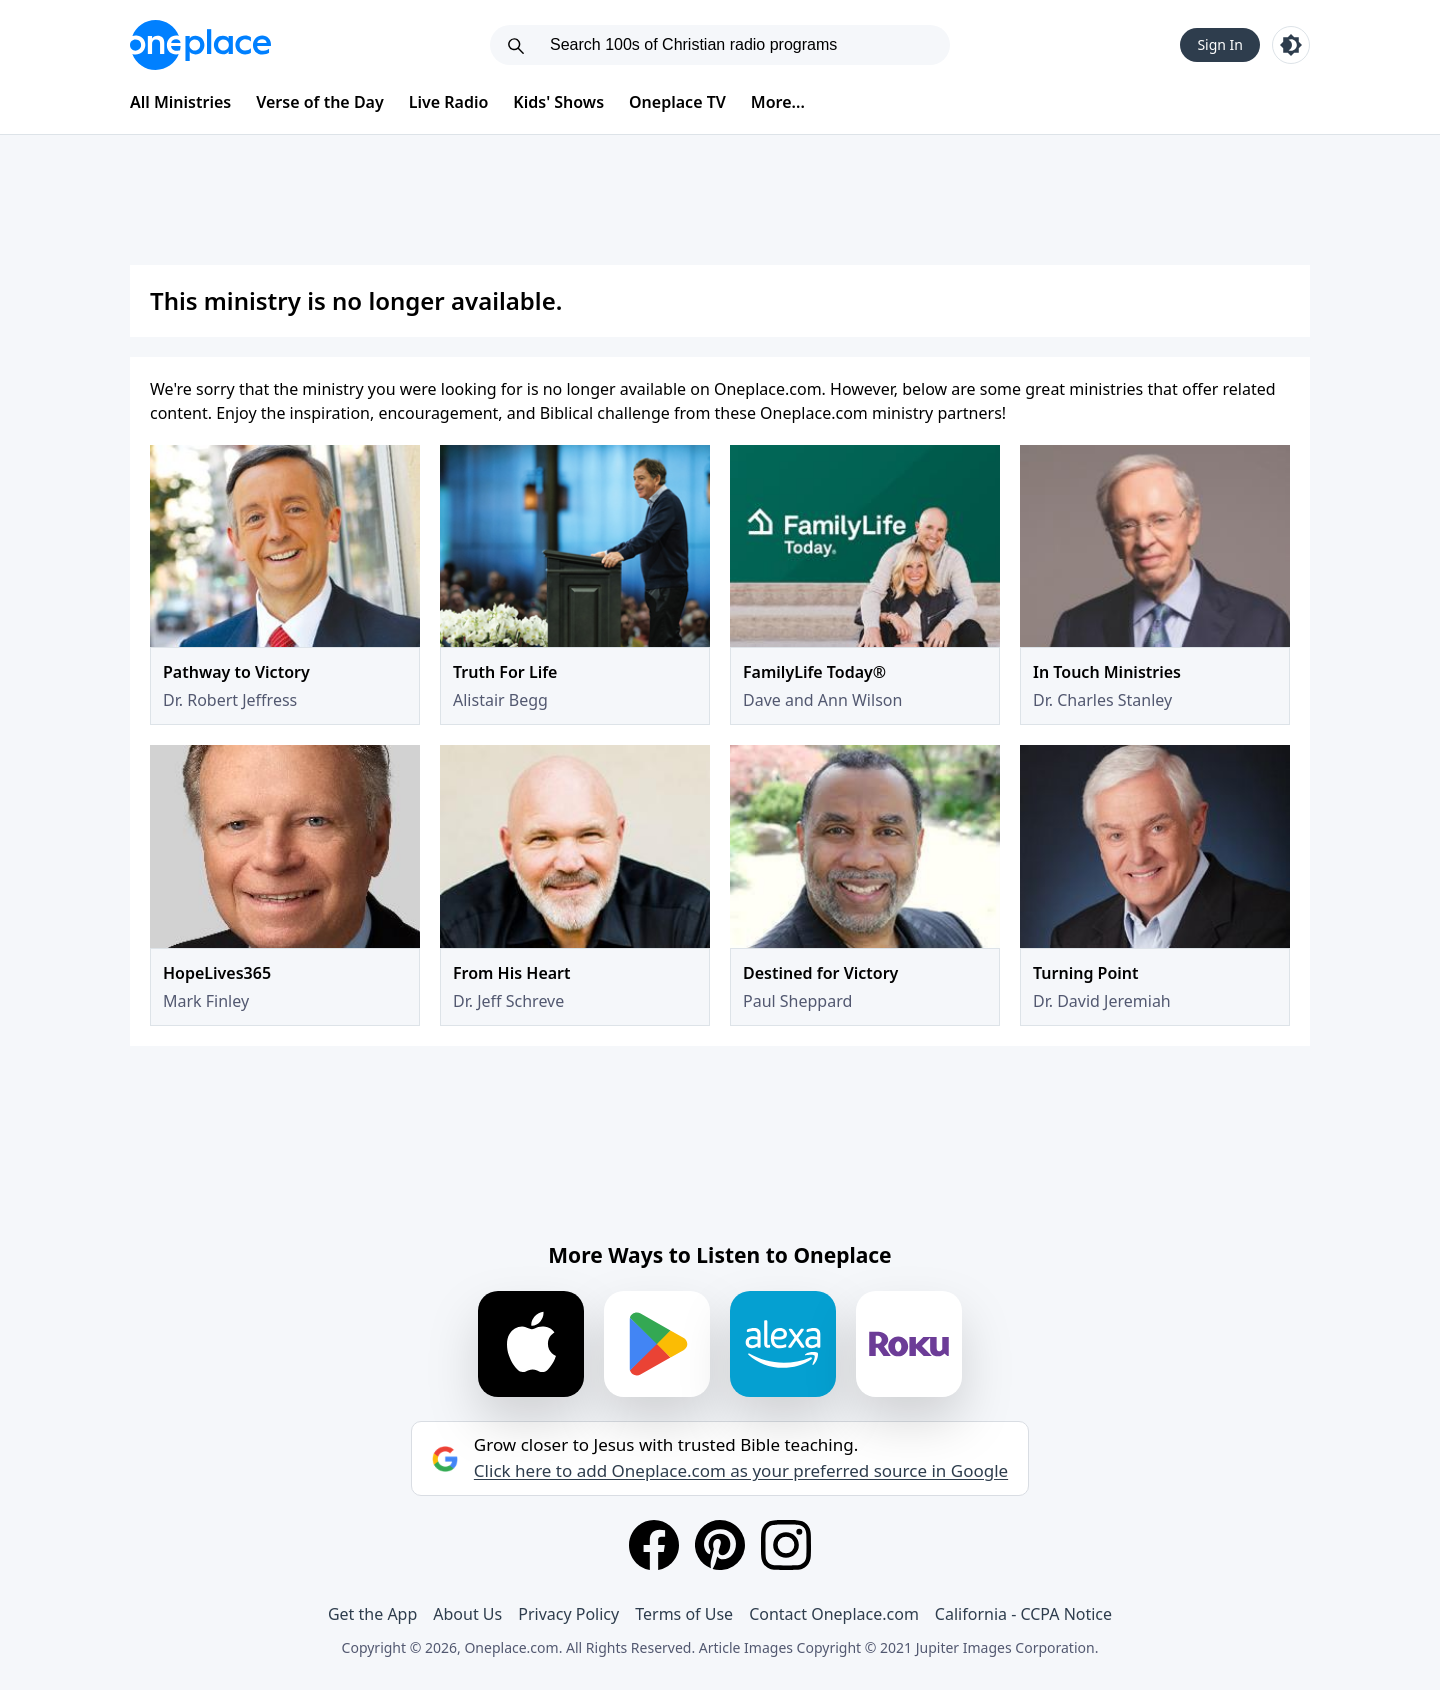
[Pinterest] (720, 1545)
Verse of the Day (320, 102)
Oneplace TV (677, 102)
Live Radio (449, 102)
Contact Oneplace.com (834, 1614)
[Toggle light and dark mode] (1291, 45)
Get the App (372, 1614)
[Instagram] (786, 1545)
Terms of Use (684, 1614)
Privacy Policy (568, 1614)
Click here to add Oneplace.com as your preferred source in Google (741, 1471)
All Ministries (180, 102)
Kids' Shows (558, 102)
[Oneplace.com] (200, 45)
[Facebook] (654, 1545)
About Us (467, 1614)
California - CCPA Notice (1023, 1614)
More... (778, 102)
